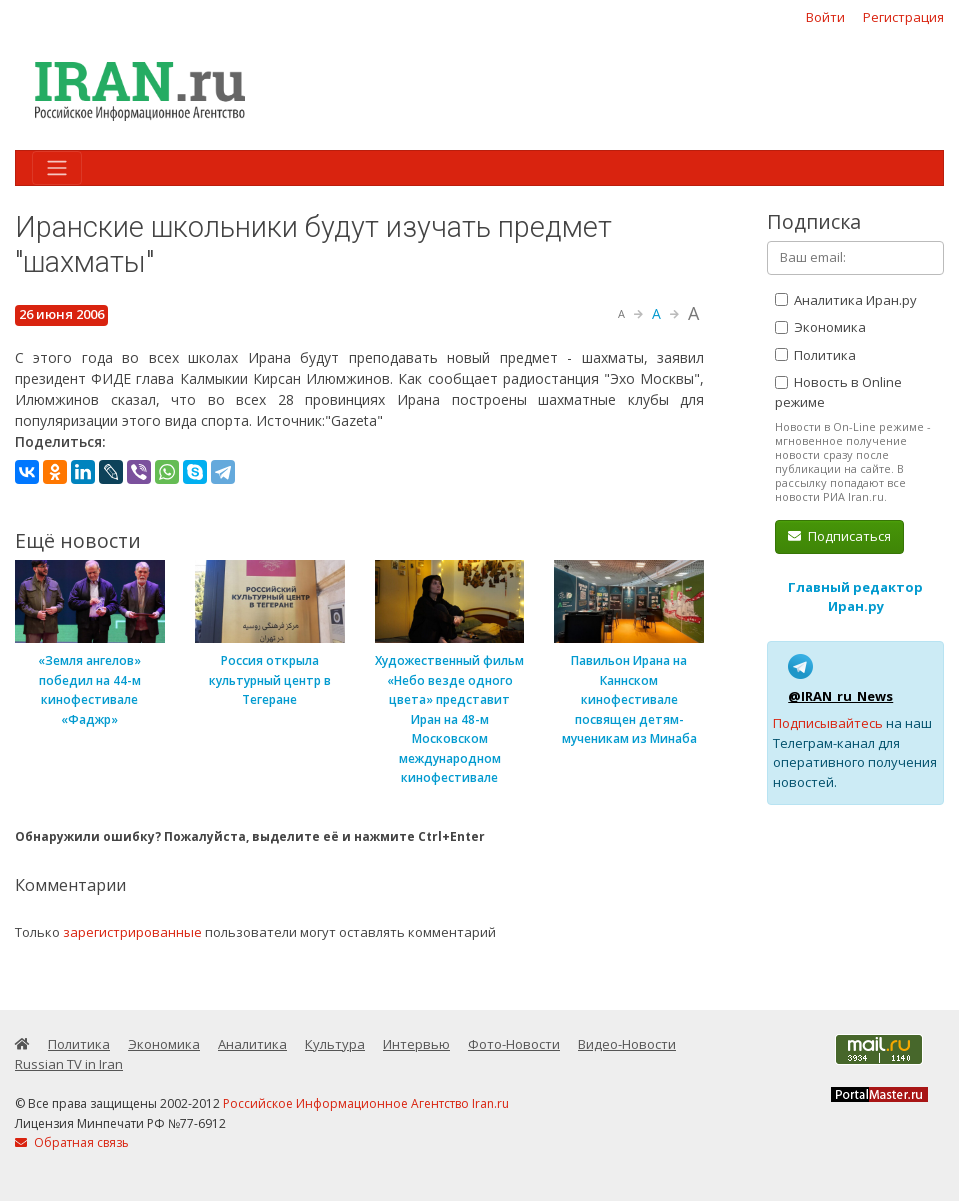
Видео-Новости (627, 1044)
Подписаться (839, 536)
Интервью (416, 1044)
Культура (335, 1044)
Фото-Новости (514, 1044)
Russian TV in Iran (69, 1064)
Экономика (820, 327)
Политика (815, 355)
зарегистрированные (132, 932)
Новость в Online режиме (838, 392)
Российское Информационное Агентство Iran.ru (366, 1103)
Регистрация (903, 17)
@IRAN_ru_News (840, 696)
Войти (825, 17)
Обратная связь (72, 1142)
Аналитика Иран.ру (846, 300)
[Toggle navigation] (57, 168)
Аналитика (252, 1044)
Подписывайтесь (828, 723)
